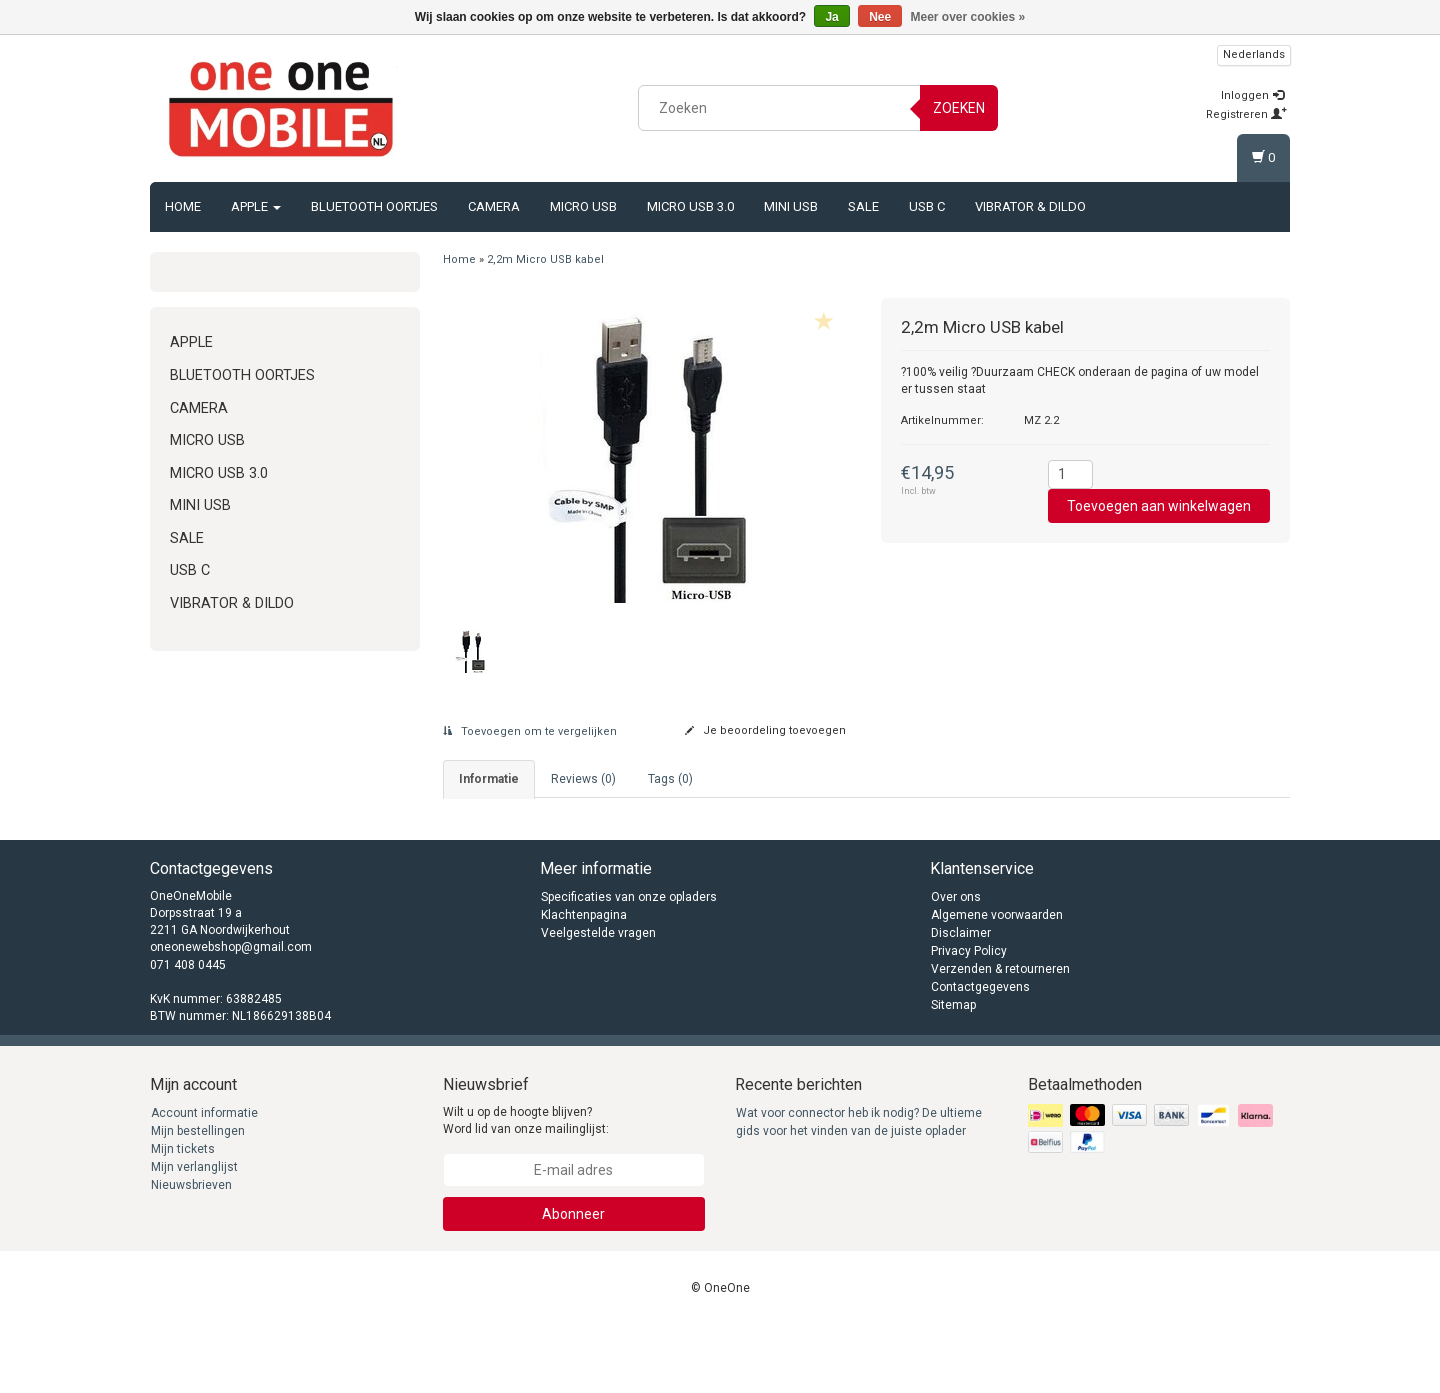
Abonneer (573, 1281)
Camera (494, 206)
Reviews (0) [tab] (583, 779)
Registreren (1246, 114)
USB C (927, 206)
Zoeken (959, 108)
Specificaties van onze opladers (629, 964)
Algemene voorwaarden (997, 982)
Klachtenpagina (584, 982)
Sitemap (953, 1072)
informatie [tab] (489, 779)
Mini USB (791, 206)
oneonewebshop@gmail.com (231, 1015)
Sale (863, 206)
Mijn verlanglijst (194, 1234)
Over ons (956, 964)
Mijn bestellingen (198, 1198)
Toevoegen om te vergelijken (530, 731)
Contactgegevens (980, 1054)
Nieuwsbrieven (191, 1252)
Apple (256, 206)
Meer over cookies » (968, 17)
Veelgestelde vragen (598, 1000)
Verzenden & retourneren (1000, 1036)
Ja (831, 17)
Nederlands (1254, 54)
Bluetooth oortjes (374, 206)
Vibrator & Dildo (1030, 206)
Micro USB (583, 206)
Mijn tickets (183, 1216)
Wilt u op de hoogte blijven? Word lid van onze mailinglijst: (526, 1187)
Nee (880, 17)
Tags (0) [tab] (670, 779)
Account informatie (204, 1180)
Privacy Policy (969, 1018)
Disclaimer (961, 1000)
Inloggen (1252, 95)
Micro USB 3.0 (690, 206)
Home (183, 206)
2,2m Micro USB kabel (545, 259)
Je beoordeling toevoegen (765, 730)
